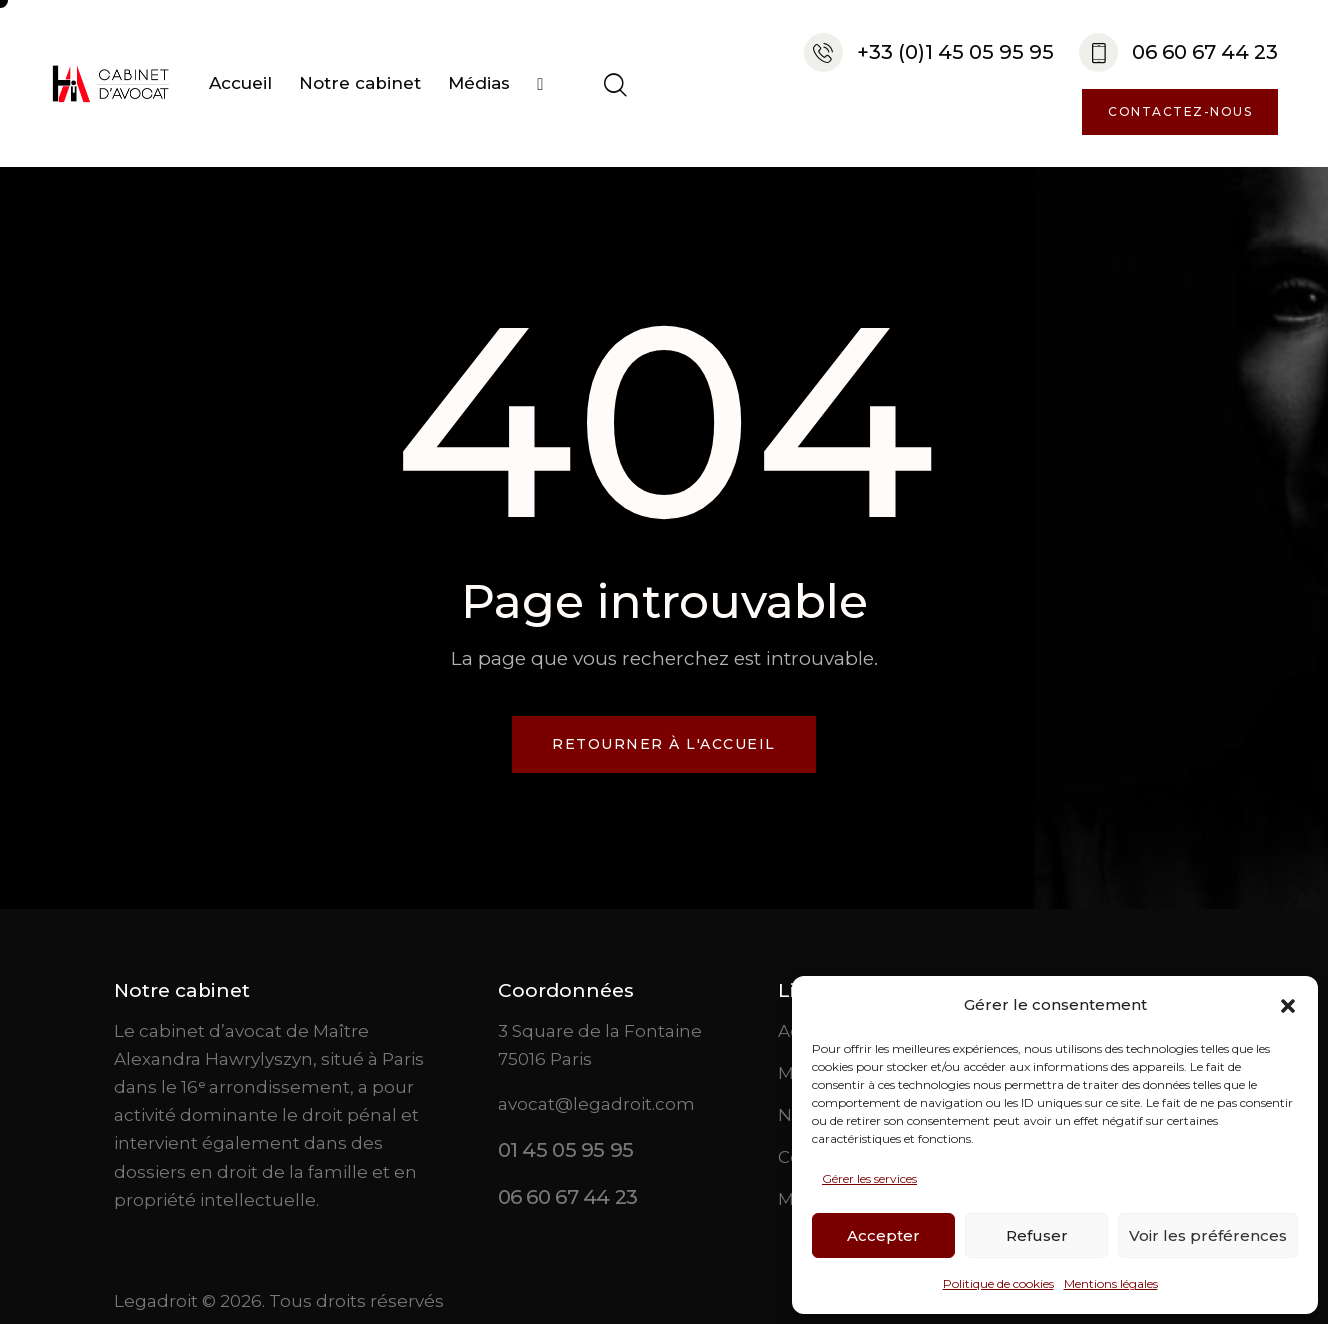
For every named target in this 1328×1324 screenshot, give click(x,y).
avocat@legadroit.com (596, 1104)
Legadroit (156, 1301)
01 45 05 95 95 (566, 1150)
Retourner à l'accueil (664, 744)
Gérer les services (869, 1178)
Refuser (1037, 1235)
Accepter (883, 1235)
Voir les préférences (1208, 1235)
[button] (1288, 1006)
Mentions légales (1111, 1283)
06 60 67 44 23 (568, 1197)
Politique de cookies (998, 1283)
